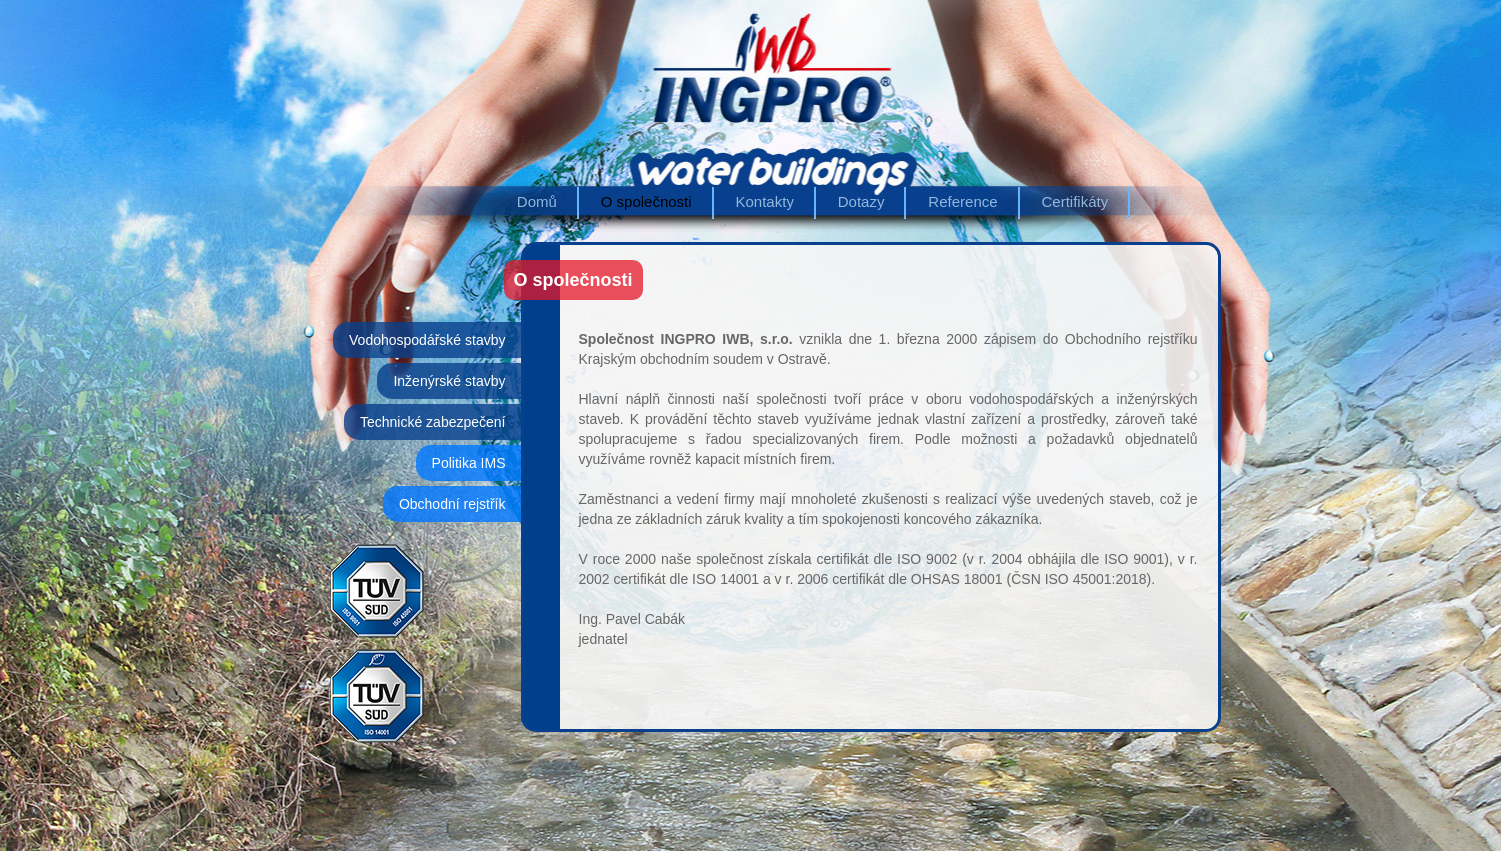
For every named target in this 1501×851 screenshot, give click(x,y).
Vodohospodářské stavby (427, 340)
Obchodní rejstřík (452, 504)
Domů (537, 201)
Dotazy (861, 201)
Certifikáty (1074, 201)
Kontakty (765, 201)
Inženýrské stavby (449, 381)
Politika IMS (469, 463)
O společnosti (646, 201)
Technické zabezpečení (433, 422)
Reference (962, 201)
